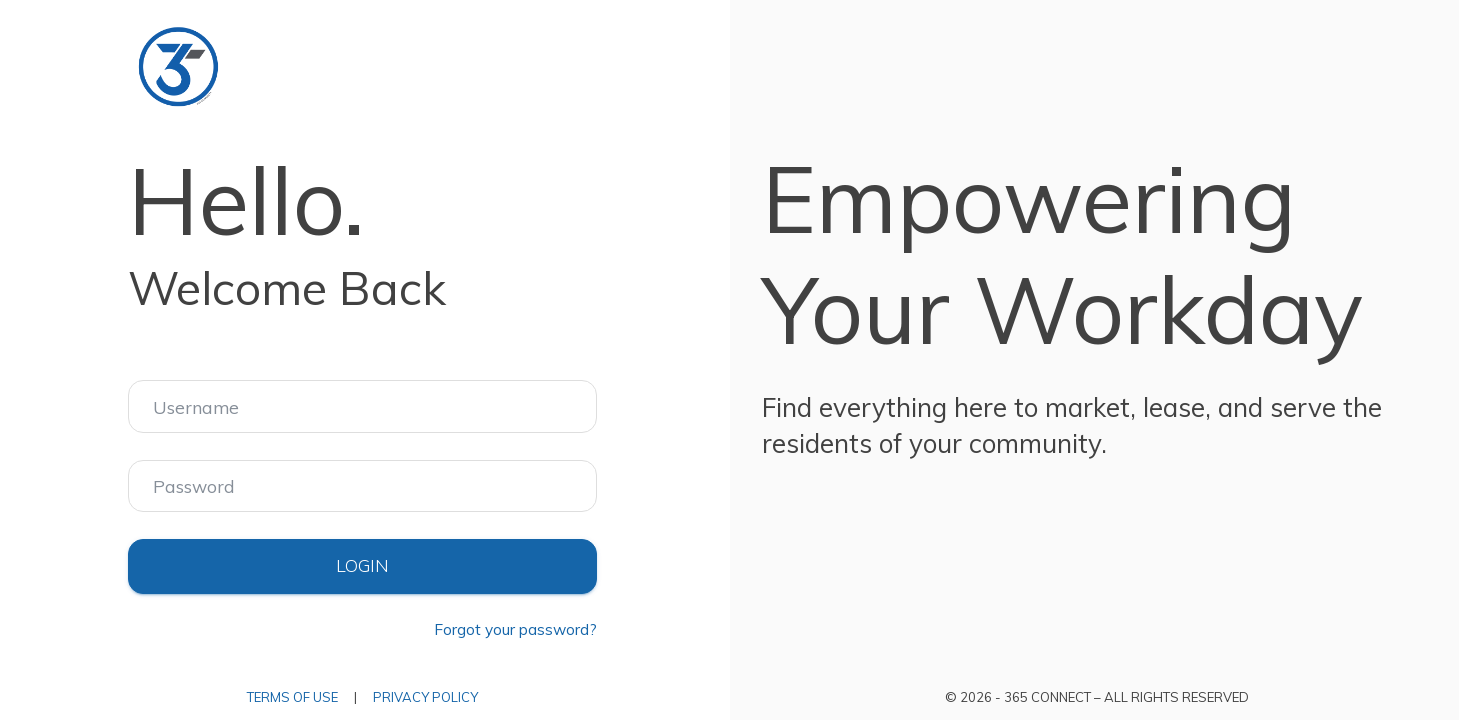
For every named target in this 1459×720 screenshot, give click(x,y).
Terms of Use (292, 697)
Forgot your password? (515, 629)
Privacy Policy (425, 697)
